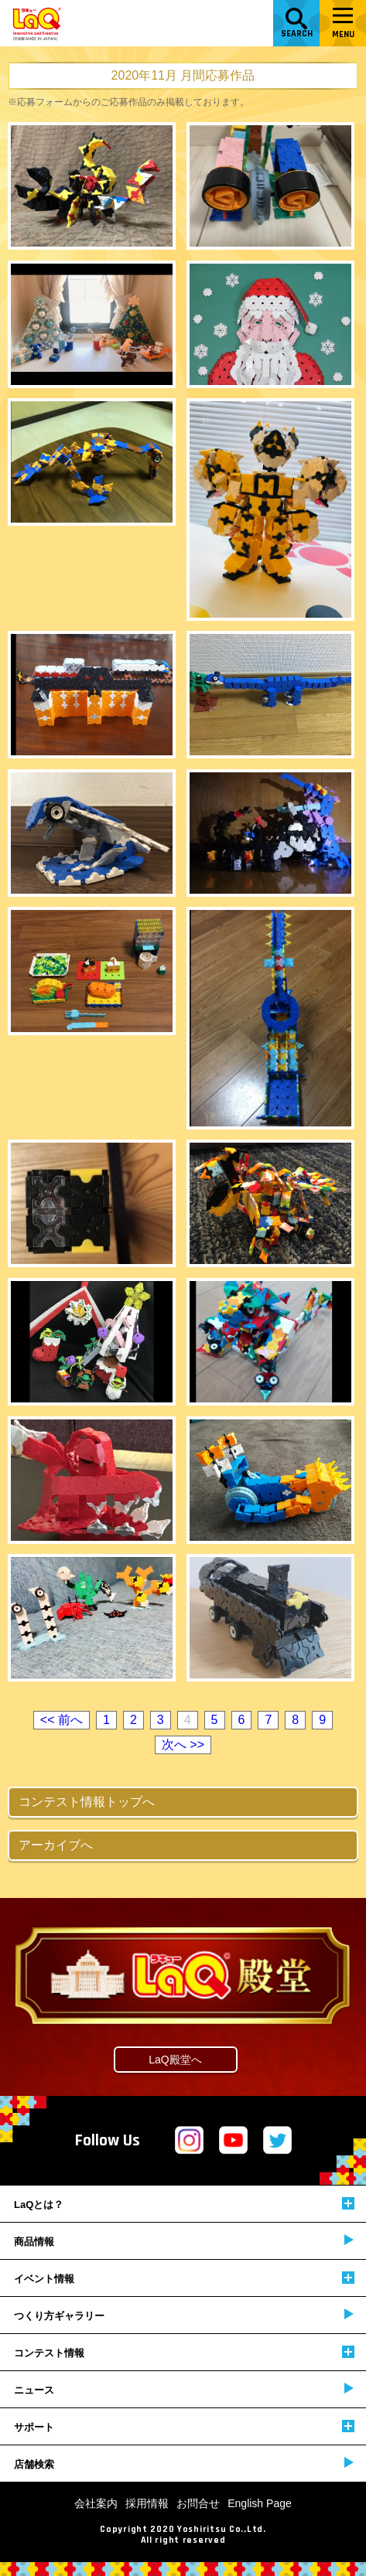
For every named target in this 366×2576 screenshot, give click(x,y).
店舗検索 (184, 2463)
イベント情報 (184, 2278)
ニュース (184, 2389)
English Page (259, 2503)
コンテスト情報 (184, 2352)
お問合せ (198, 2503)
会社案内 (96, 2503)
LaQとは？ (184, 2203)
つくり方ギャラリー (184, 2315)
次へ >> (183, 1744)
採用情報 (147, 2503)
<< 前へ (61, 1719)
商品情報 (184, 2240)
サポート (184, 2426)
